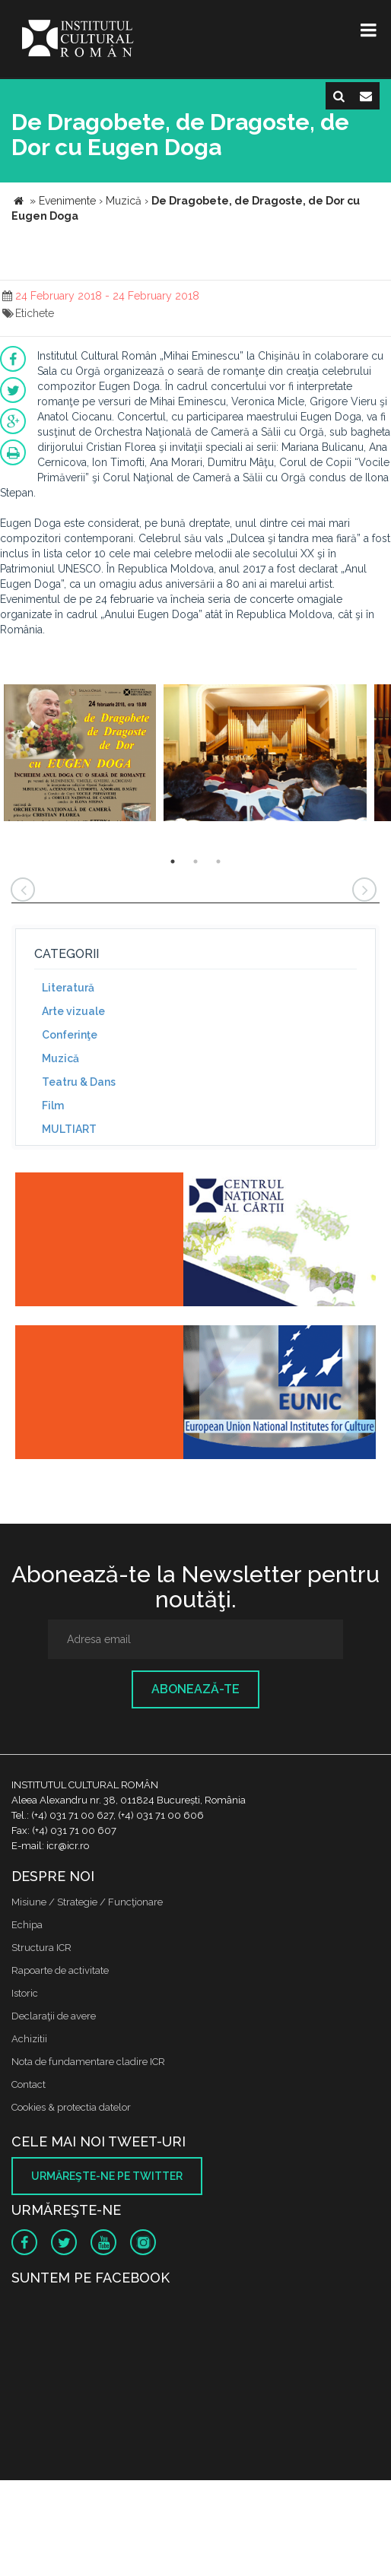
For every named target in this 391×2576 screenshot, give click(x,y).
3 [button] (218, 861)
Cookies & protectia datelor (71, 2107)
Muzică (60, 1058)
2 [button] (195, 861)
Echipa (27, 1924)
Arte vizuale (73, 1011)
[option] (80, 754)
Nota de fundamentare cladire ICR (88, 2061)
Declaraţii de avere (53, 2016)
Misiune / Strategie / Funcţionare (87, 1902)
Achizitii (29, 2039)
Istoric (24, 1993)
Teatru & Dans (79, 1082)
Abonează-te (195, 1689)
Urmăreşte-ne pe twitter (107, 2176)
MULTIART (69, 1129)
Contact (28, 2084)
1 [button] (172, 861)
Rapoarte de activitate (60, 1970)
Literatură (68, 988)
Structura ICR (41, 1947)
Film (53, 1105)
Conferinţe (69, 1035)
